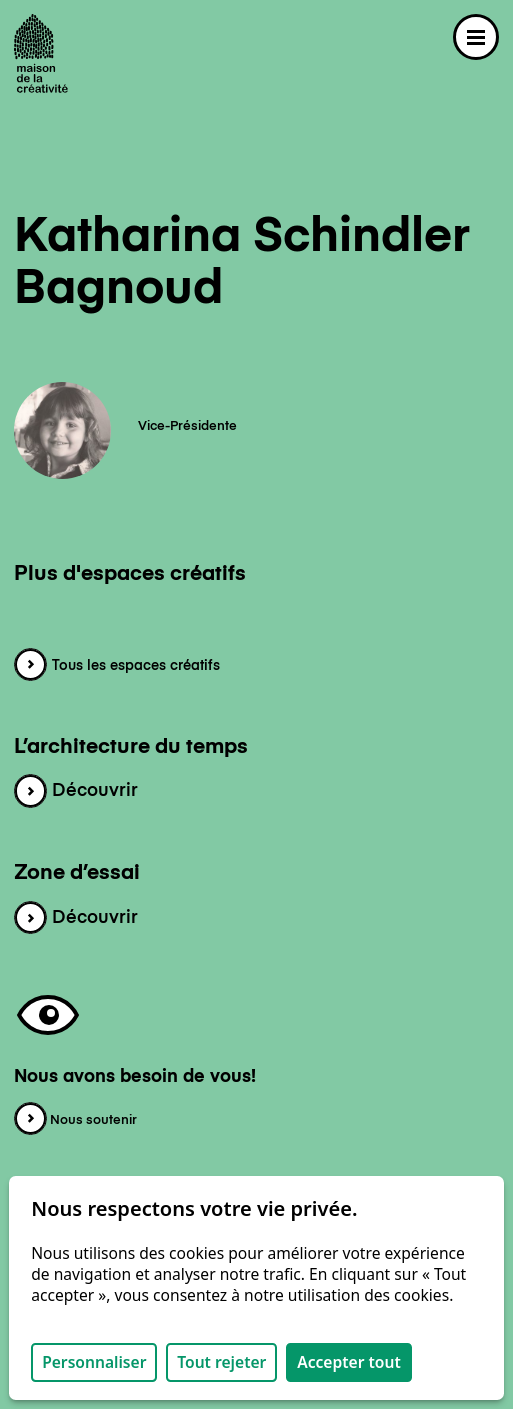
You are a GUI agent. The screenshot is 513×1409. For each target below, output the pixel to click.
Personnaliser (94, 1362)
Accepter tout (349, 1362)
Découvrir (76, 791)
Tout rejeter (221, 1362)
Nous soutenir (75, 1120)
